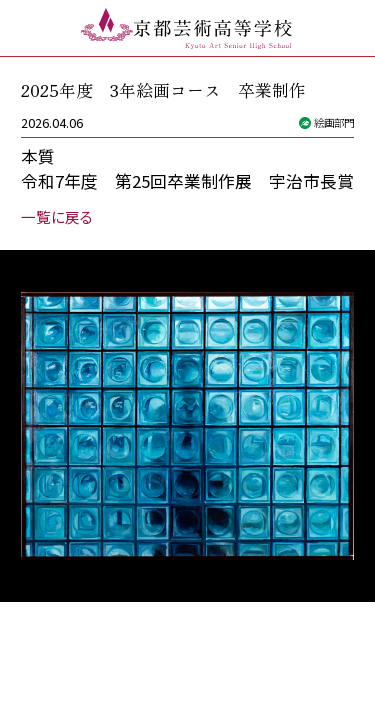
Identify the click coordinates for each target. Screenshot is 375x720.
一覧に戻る (57, 216)
